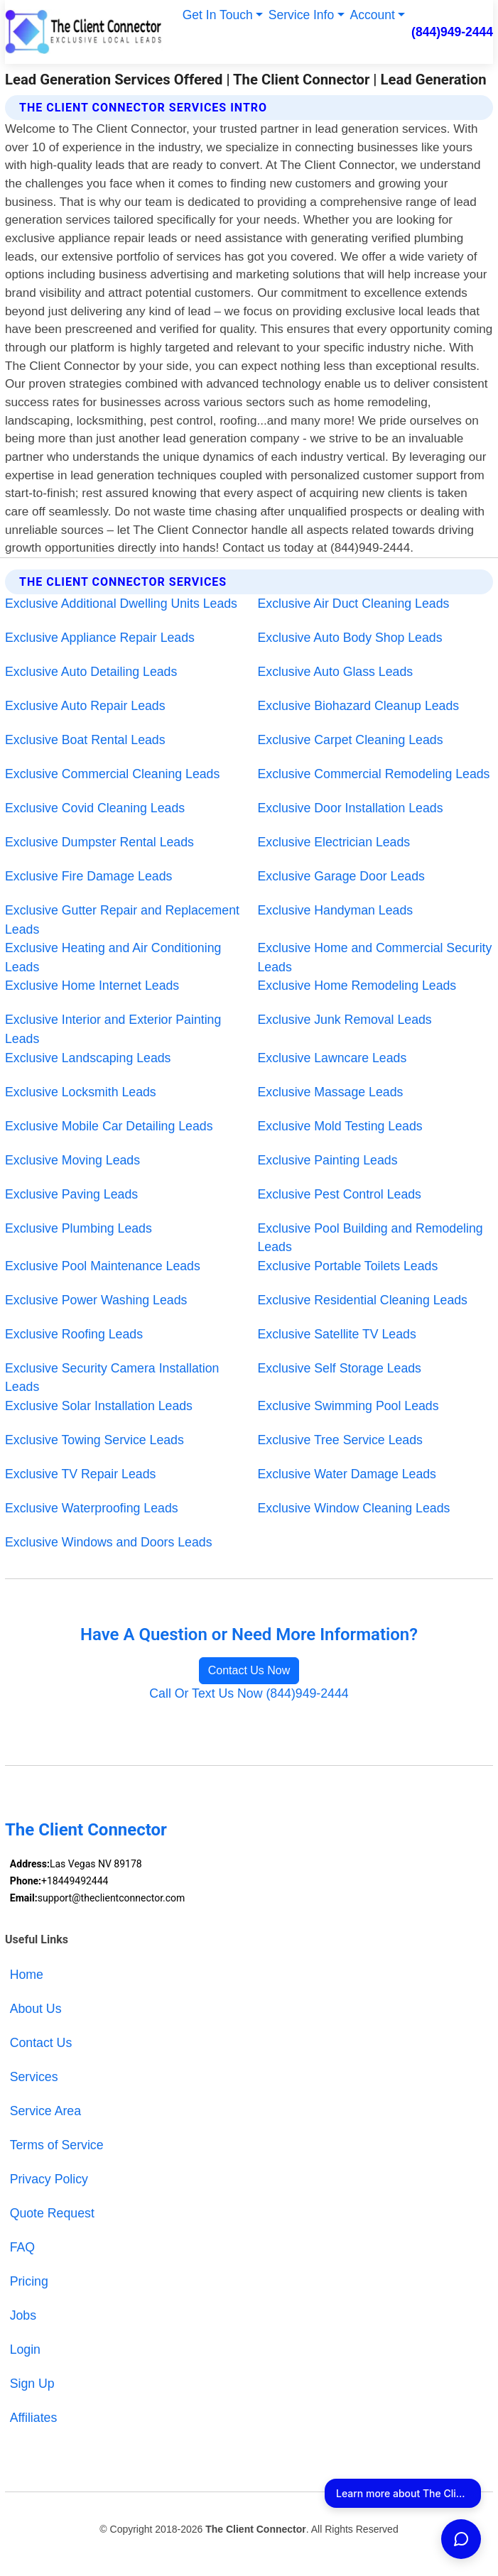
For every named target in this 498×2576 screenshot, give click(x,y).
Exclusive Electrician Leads (334, 842)
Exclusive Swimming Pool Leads (348, 1406)
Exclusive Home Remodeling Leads (357, 985)
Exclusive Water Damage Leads (347, 1474)
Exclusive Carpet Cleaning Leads (350, 740)
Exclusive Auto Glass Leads (335, 672)
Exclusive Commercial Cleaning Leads (112, 774)
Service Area (45, 2111)
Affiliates (34, 2418)
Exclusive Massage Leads (331, 1092)
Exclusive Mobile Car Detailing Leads (109, 1126)
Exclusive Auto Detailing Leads (91, 672)
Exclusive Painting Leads (328, 1160)
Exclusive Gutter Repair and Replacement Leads (122, 920)
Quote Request (52, 2213)
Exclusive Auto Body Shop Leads (350, 638)
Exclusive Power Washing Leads (96, 1300)
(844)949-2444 (452, 32)
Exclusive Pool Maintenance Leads (102, 1266)
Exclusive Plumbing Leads (78, 1228)
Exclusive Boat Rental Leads (85, 740)
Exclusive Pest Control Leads (339, 1194)
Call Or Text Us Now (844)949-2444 (248, 1693)
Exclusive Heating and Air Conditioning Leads (113, 957)
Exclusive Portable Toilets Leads (348, 1266)
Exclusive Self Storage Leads (339, 1368)
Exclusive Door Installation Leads (350, 808)
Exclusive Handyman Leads (335, 910)
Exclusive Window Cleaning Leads (354, 1508)
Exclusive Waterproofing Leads (91, 1508)
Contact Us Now (249, 1670)
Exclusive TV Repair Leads (80, 1474)
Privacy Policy (49, 2179)
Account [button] (372, 15)
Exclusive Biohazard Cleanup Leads (359, 706)
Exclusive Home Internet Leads (92, 985)
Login (25, 2349)
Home (26, 1975)
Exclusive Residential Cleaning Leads (362, 1300)
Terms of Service (57, 2145)
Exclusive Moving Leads (72, 1160)
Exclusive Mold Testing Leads (340, 1126)
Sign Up (32, 2383)
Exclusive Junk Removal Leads (345, 1020)
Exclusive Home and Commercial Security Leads (375, 957)
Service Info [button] (302, 15)
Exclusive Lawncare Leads (332, 1058)
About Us (36, 2009)
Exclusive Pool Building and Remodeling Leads (370, 1238)
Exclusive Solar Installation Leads (99, 1406)
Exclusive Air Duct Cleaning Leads (354, 603)
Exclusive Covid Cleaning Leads (95, 808)
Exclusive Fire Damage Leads (88, 876)
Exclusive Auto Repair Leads (85, 706)
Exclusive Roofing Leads (74, 1334)
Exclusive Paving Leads (71, 1194)
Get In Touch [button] (218, 15)
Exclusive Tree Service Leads (340, 1440)
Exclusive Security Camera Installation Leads (112, 1378)
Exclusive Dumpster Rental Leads (99, 842)
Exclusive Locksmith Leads (80, 1092)
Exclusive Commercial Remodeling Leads (374, 774)
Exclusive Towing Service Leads (94, 1440)
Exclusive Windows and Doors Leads (108, 1542)
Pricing (29, 2281)
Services (34, 2077)
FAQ (22, 2247)
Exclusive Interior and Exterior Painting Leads (113, 1029)
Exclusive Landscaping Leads (87, 1058)
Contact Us (41, 2043)
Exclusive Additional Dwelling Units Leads (121, 603)
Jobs (23, 2315)
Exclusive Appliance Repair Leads (100, 638)
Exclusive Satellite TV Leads (337, 1334)
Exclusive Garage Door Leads (341, 876)
